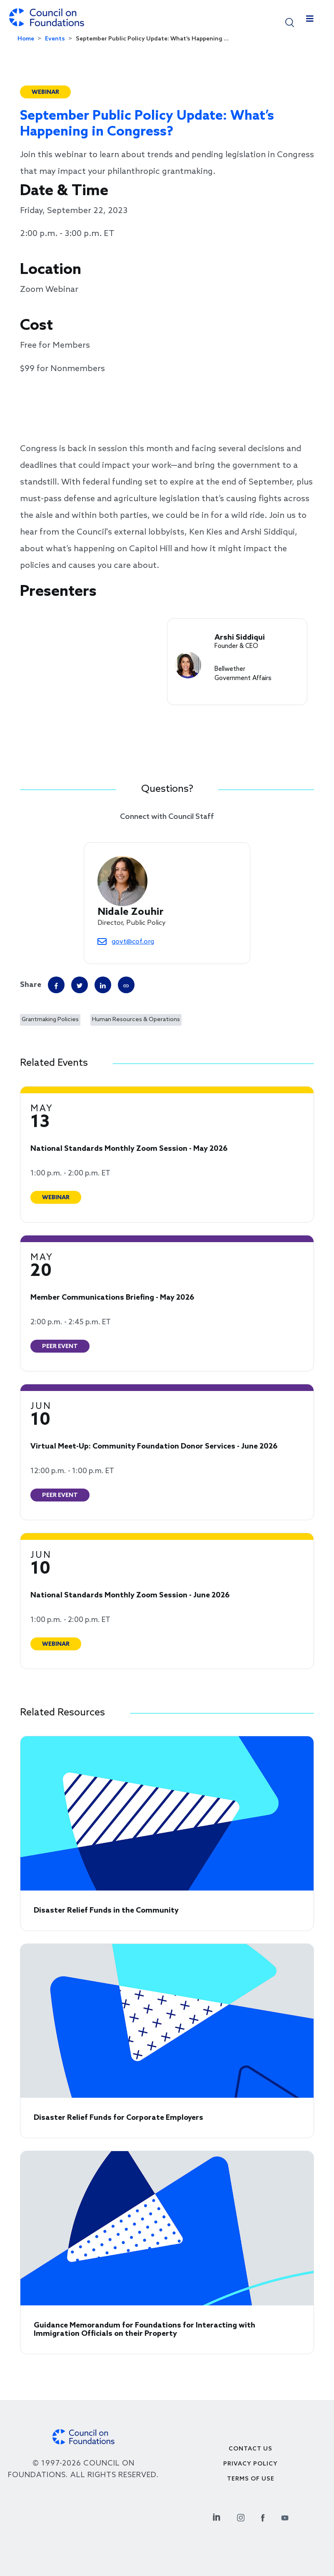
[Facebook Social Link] (262, 2517)
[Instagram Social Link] (240, 2517)
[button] (290, 21)
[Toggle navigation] (310, 21)
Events (55, 39)
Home (25, 39)
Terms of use (250, 2479)
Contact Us (250, 2449)
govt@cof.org (133, 942)
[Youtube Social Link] (285, 2517)
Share (30, 984)
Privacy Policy (250, 2464)
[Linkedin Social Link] (216, 2517)
